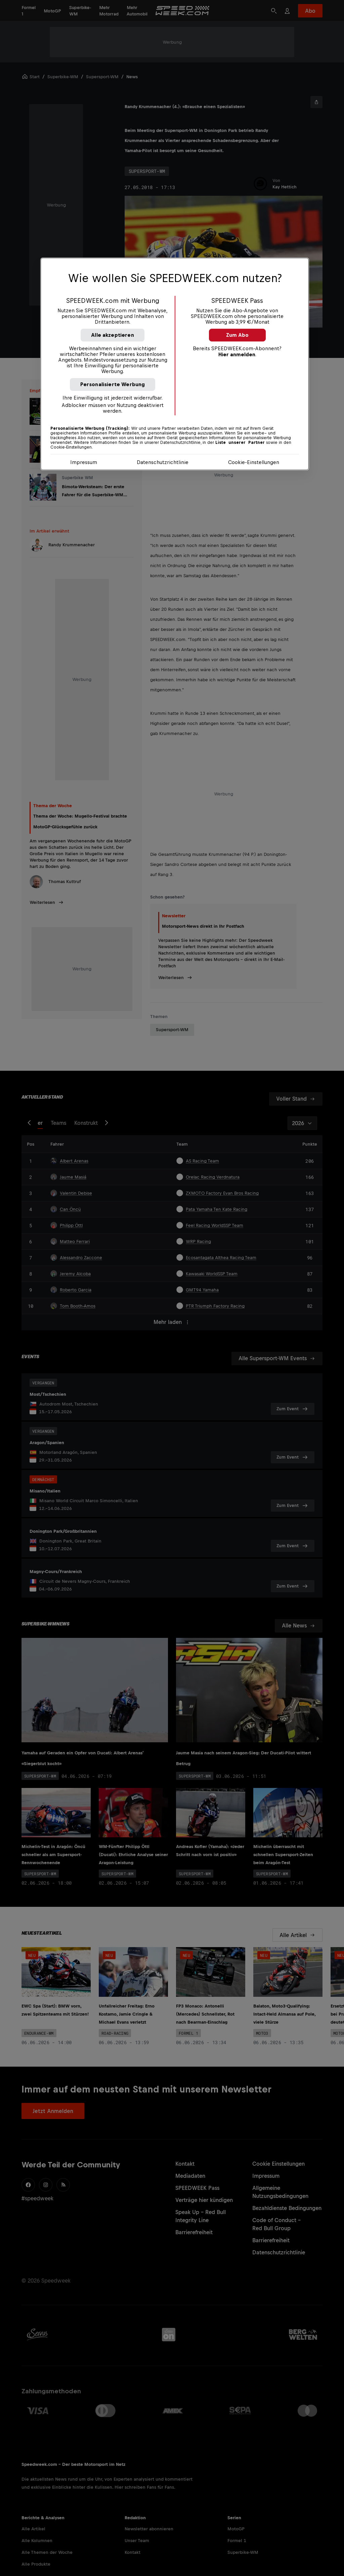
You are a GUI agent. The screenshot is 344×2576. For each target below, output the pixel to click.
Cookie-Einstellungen (253, 462)
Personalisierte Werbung (112, 384)
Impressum (83, 462)
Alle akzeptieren (112, 335)
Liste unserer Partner (240, 442)
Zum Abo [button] (237, 335)
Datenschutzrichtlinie (162, 462)
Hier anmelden (236, 354)
